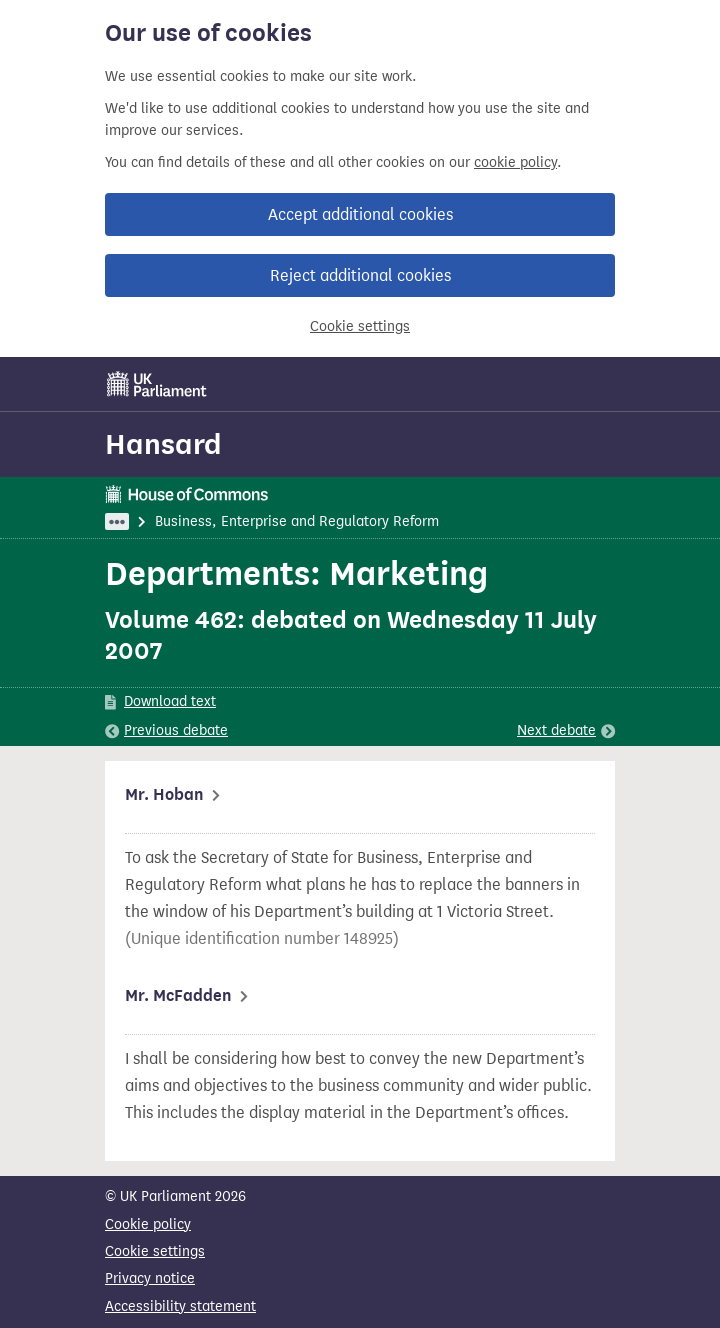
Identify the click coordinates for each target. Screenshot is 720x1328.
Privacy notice (150, 1278)
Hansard (163, 444)
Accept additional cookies (360, 214)
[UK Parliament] (157, 384)
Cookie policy (148, 1224)
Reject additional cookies (360, 275)
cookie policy (515, 162)
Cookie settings (360, 326)
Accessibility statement (180, 1306)
